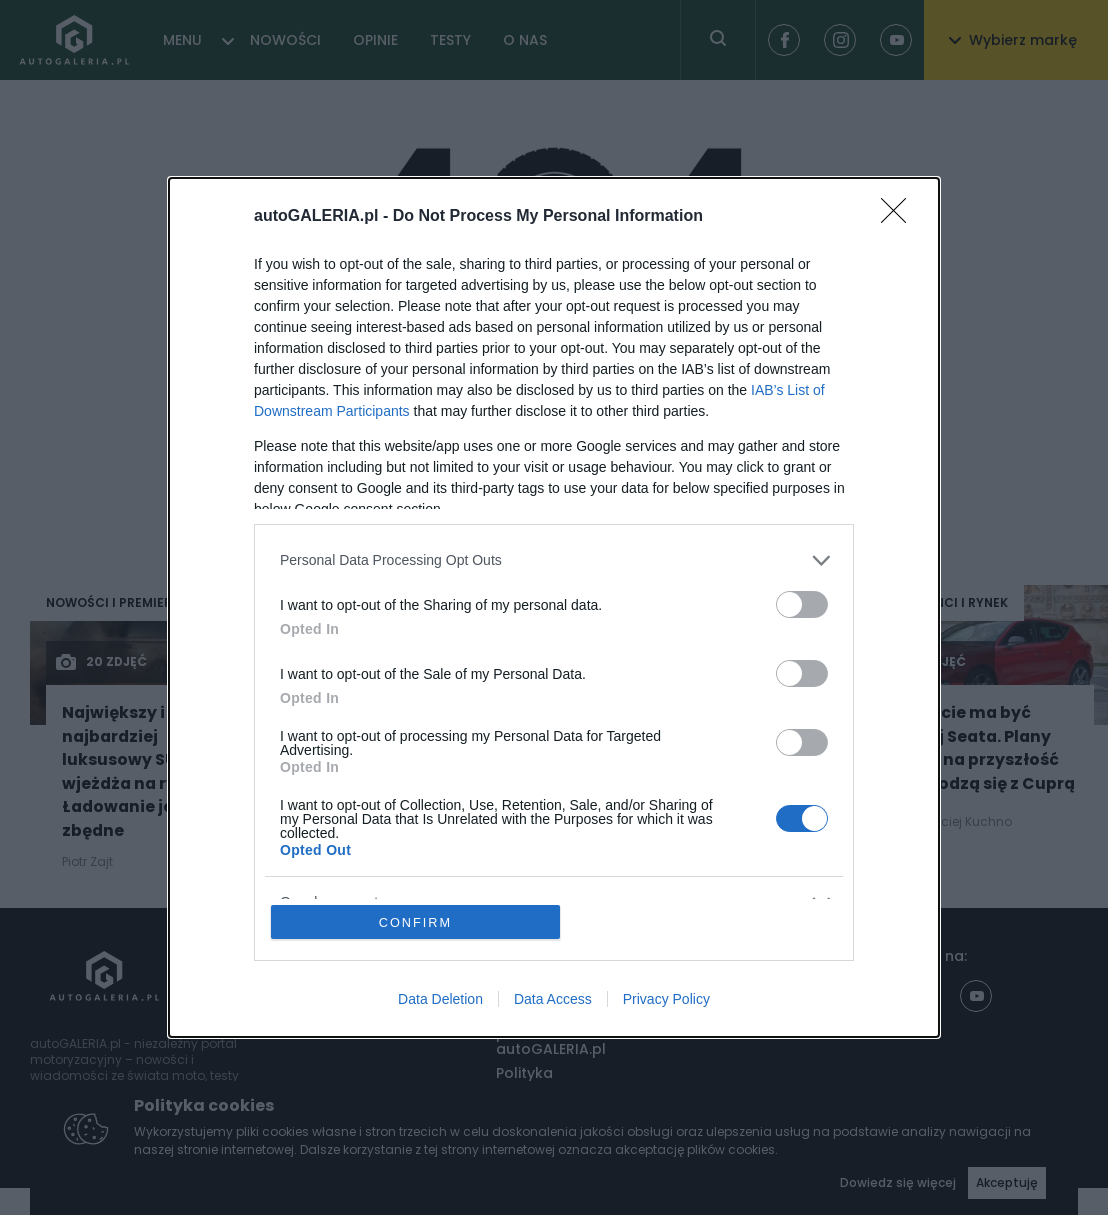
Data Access (553, 1000)
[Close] (900, 216)
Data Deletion (440, 1000)
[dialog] (554, 607)
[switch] (802, 603)
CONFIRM (416, 921)
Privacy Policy (666, 1000)
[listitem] (554, 559)
